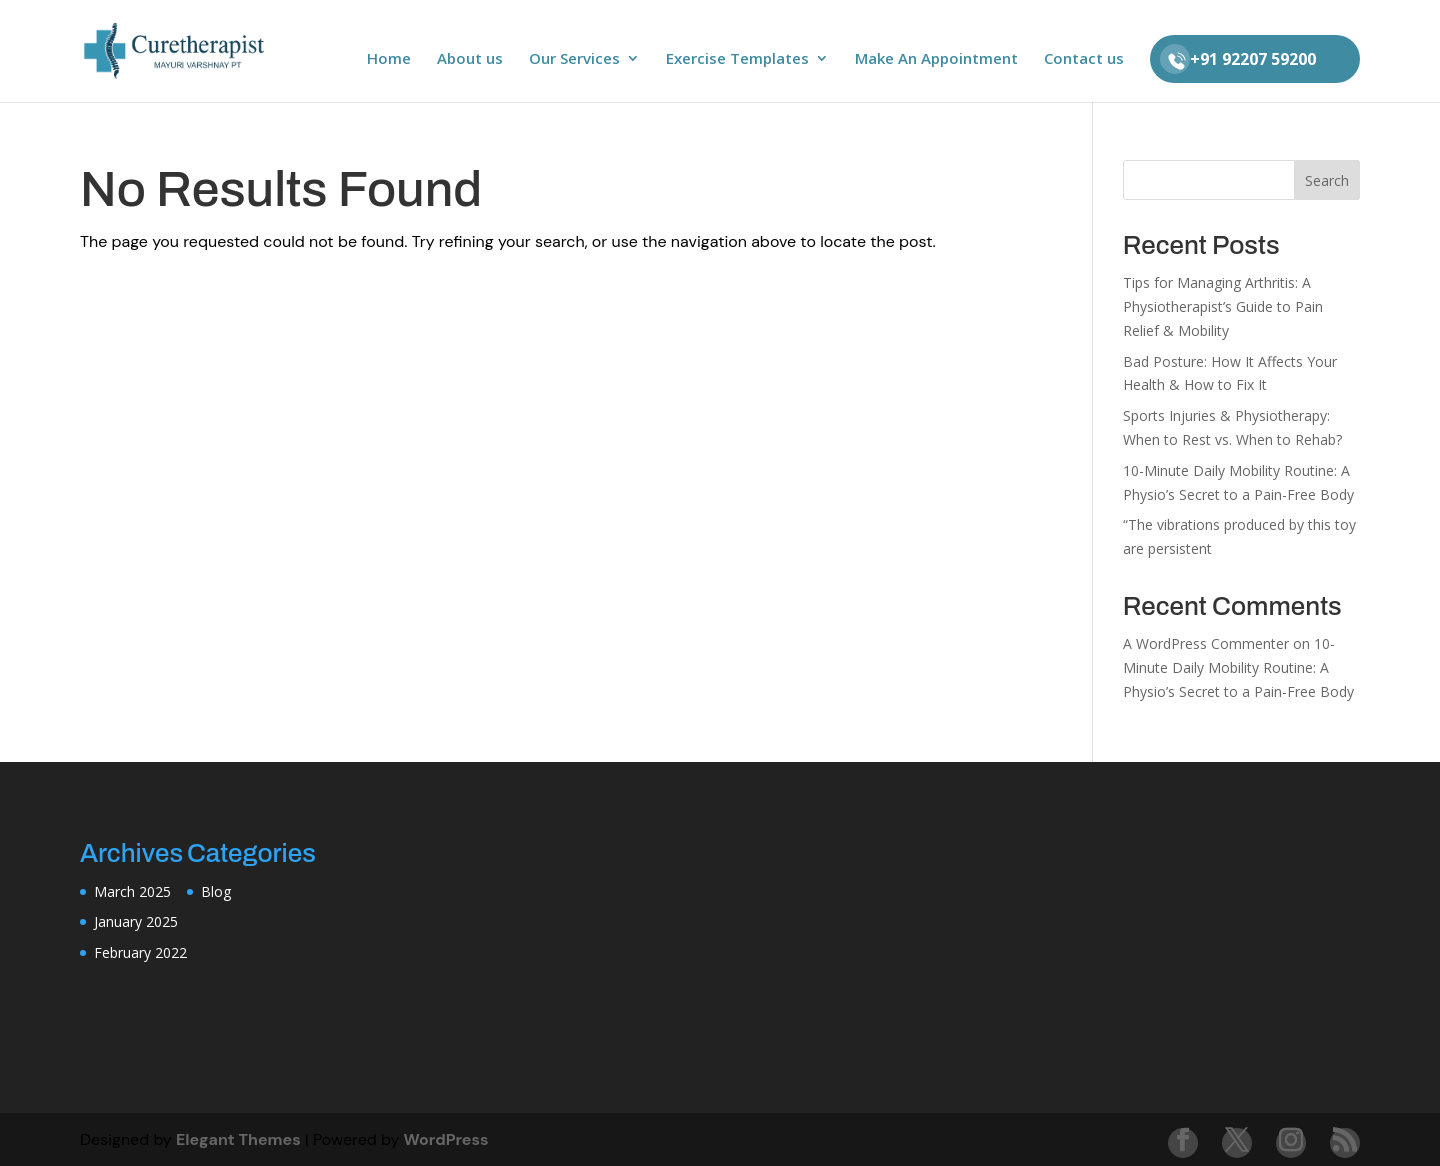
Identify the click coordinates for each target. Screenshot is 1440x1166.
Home (389, 59)
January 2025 (136, 921)
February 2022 (140, 952)
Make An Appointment (936, 59)
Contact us (1084, 59)
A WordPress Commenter (1206, 643)
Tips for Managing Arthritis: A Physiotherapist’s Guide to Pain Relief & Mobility (1223, 306)
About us (470, 59)
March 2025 (132, 891)
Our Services (574, 59)
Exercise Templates (737, 59)
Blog (216, 891)
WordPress (446, 1139)
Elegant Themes (238, 1139)
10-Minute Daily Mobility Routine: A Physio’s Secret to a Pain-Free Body (1238, 667)
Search (1327, 180)
